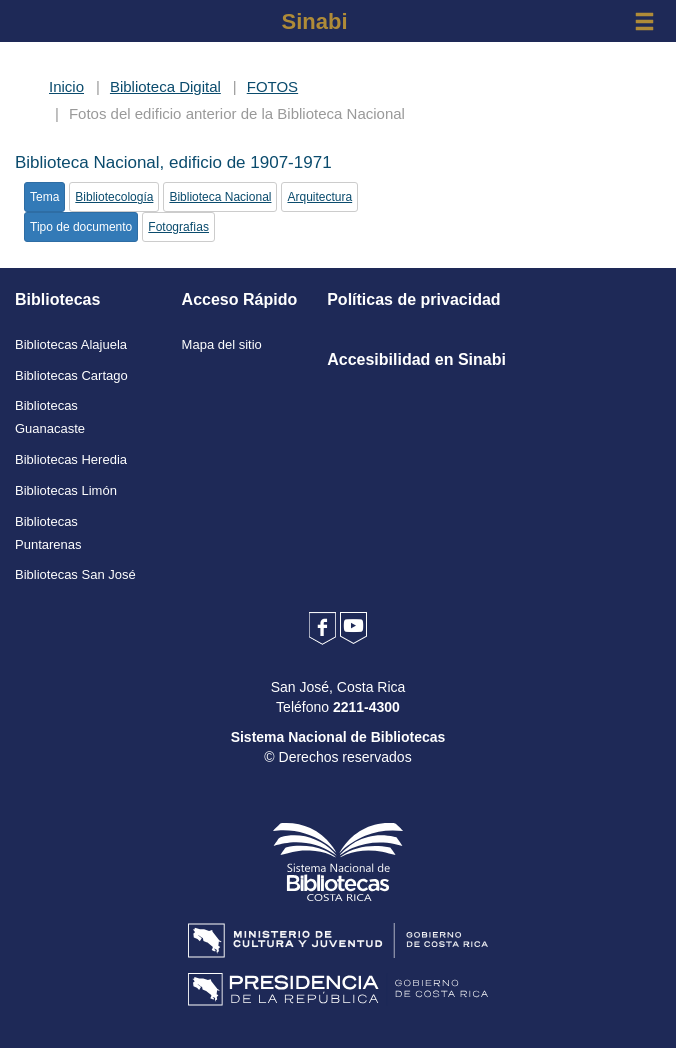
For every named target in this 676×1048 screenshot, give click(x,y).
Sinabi (314, 21)
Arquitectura (319, 197)
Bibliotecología (114, 197)
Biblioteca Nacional (220, 197)
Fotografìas (178, 227)
